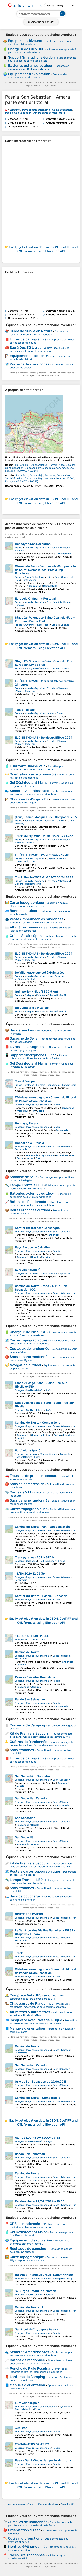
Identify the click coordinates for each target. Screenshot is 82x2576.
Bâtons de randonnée (27, 2360)
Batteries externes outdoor (30, 65)
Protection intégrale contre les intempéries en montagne (39, 2370)
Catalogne (31, 1561)
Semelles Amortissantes (29, 791)
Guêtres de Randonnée (28, 1742)
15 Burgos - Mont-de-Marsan (35, 2291)
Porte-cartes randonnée (30, 364)
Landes (50, 713)
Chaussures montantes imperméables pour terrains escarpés (40, 2005)
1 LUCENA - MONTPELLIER (33, 1636)
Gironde (51, 688)
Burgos (49, 2141)
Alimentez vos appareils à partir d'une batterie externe (43, 1334)
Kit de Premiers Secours (29, 1733)
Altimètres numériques (28, 927)
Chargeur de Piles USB (26, 49)
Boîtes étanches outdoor (30, 1210)
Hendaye (19, 550)
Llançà (61, 1561)
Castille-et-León (34, 1390)
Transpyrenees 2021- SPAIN (34, 1557)
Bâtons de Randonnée (28, 1202)
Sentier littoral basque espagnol (38, 1228)
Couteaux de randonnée (29, 1348)
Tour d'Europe (25, 1081)
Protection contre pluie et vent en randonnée (36, 922)
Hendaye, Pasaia (26, 1123)
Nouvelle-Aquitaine (34, 547)
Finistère (40, 995)
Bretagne (29, 995)
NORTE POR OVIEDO (29, 1914)
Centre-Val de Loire (34, 577)
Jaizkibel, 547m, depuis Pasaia (36, 2329)
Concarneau (53, 1085)
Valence (65, 624)
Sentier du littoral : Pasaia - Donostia (41, 1596)
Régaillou (30, 691)
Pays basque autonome (38, 1104)
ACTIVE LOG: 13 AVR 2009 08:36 (37, 2138)
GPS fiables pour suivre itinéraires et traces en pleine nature (39, 2226)
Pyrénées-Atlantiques (58, 547)
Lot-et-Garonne (55, 976)
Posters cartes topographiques (35, 1871)
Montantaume (29, 580)
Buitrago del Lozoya (63, 2278)
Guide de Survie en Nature (31, 331)
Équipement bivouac (25, 41)
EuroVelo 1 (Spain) (27, 1270)
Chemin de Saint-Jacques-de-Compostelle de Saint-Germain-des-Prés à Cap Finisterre (45, 569)
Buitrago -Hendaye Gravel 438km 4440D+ (45, 2275)
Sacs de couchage (25, 1896)
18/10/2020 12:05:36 (30, 1573)
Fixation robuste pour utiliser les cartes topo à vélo (42, 59)
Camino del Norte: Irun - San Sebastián (42, 1527)
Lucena (44, 1639)
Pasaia (56, 1104)
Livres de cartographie (28, 339)
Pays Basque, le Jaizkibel (32, 1247)
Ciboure (19, 883)
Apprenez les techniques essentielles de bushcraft (40, 333)
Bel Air (63, 995)
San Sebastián (25, 1818)
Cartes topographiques (29, 1340)
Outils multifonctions (25, 2538)
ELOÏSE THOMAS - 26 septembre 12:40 (42, 855)
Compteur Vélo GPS (25, 1995)
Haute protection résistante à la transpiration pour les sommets (43, 938)
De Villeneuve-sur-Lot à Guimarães (39, 972)
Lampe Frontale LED (26, 1185)
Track (19, 1953)
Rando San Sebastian (30, 1699)
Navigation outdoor (25, 1365)
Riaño (48, 1390)
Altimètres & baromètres (30, 2012)
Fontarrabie (21, 1149)
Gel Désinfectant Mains (29, 782)
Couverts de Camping (27, 1725)
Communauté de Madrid (38, 2278)
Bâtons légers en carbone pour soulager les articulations (39, 1204)
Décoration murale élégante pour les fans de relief (39, 904)
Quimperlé (52, 995)
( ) (40, 468)
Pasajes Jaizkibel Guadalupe (35, 1677)
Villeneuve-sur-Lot (25, 979)
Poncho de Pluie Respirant (31, 2368)
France (18, 547)
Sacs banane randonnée (29, 1357)
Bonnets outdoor (23, 911)
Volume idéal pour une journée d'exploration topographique (39, 349)
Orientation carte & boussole (33, 774)
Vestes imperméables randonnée (36, 919)
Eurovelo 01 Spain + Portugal (35, 598)
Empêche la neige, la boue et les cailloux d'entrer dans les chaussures (41, 1744)
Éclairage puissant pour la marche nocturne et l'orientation (42, 1187)
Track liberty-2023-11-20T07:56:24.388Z (44, 877)
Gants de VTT (20, 1492)
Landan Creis (69, 1085)
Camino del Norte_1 (29, 2307)
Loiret (50, 577)
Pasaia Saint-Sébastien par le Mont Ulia (43, 2460)
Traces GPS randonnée (26, 2555)
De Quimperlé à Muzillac (32, 1008)
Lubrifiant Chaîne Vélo (27, 766)
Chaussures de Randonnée (32, 2003)
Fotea (37, 1457)
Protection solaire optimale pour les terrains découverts (43, 2022)
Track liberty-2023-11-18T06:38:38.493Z (44, 836)
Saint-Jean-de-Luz (25, 842)
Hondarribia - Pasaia (29, 1143)
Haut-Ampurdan (47, 1561)
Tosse (60, 713)
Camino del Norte (27, 1652)
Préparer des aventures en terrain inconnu (37, 76)
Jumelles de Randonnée (27, 2522)
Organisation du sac (24, 2530)
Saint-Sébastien (61, 1231)
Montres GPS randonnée (28, 2547)
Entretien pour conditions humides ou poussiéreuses (37, 768)
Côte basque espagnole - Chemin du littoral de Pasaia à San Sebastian (45, 1099)
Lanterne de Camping (27, 2377)
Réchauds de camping (28, 2248)
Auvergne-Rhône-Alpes (37, 624)
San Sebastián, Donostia (32, 1776)
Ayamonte (65, 1273)
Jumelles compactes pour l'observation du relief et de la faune (41, 2524)
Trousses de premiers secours (34, 1476)
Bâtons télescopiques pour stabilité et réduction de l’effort (41, 2362)
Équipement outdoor (27, 356)
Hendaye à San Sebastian (33, 544)
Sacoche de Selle (23, 1038)
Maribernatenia (33, 883)
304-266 (21, 2428)
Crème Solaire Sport (26, 936)
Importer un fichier (41, 21)
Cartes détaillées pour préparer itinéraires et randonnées (42, 1342)
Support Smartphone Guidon (31, 57)
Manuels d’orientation (27, 2028)
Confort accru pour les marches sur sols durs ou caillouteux (42, 793)
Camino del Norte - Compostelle (37, 1422)
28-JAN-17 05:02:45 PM (32, 2444)
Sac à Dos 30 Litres (25, 347)
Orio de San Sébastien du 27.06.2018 (41, 2081)
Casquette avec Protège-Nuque (36, 2020)
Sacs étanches (22, 1030)
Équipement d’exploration (29, 74)
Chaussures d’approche (29, 799)
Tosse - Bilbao (25, 709)
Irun (74, 1293)
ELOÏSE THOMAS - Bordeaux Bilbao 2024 (43, 737)
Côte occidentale (48, 1273)
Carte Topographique (27, 902)
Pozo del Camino (23, 1457)
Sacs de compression (27, 1484)
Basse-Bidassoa (61, 1146)
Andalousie (32, 1273)
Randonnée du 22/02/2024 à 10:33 (39, 2201)
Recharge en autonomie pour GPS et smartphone (38, 67)
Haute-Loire (58, 820)
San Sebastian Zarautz (31, 1798)
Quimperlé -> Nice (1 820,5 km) (36, 991)
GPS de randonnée (25, 2224)
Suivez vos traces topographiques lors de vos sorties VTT (37, 1997)
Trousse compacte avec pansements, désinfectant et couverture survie (41, 1735)
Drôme (55, 624)
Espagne (19, 1104)
